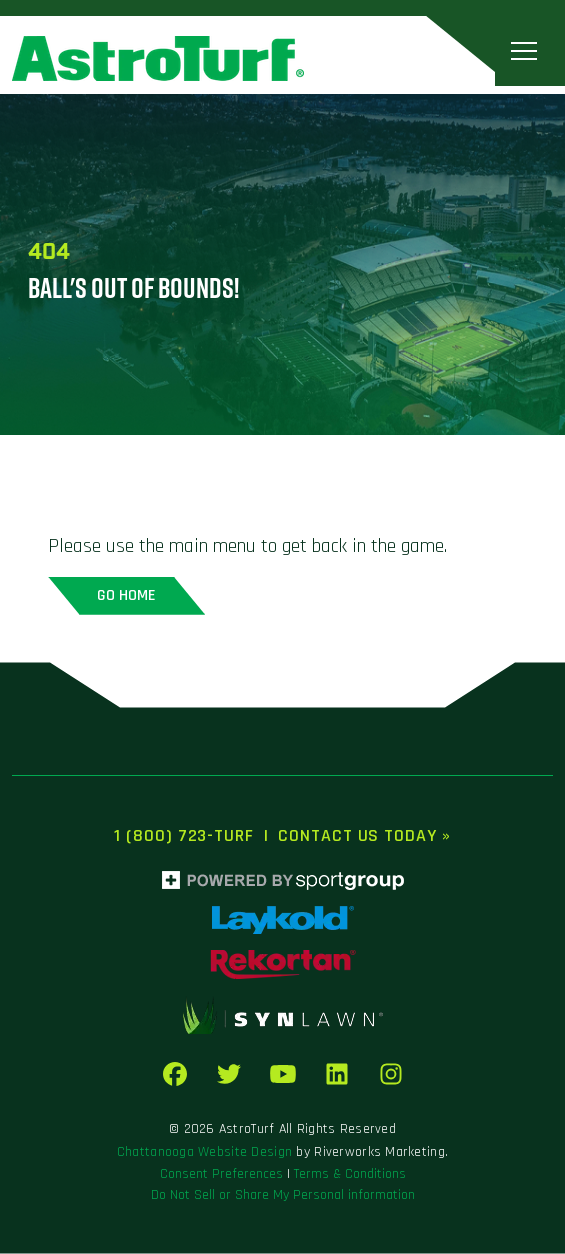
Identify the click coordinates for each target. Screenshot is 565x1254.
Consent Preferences (221, 1174)
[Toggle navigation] (524, 50)
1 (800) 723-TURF (183, 835)
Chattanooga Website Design (204, 1152)
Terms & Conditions (350, 1174)
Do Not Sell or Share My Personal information (283, 1195)
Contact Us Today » (364, 835)
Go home (126, 595)
